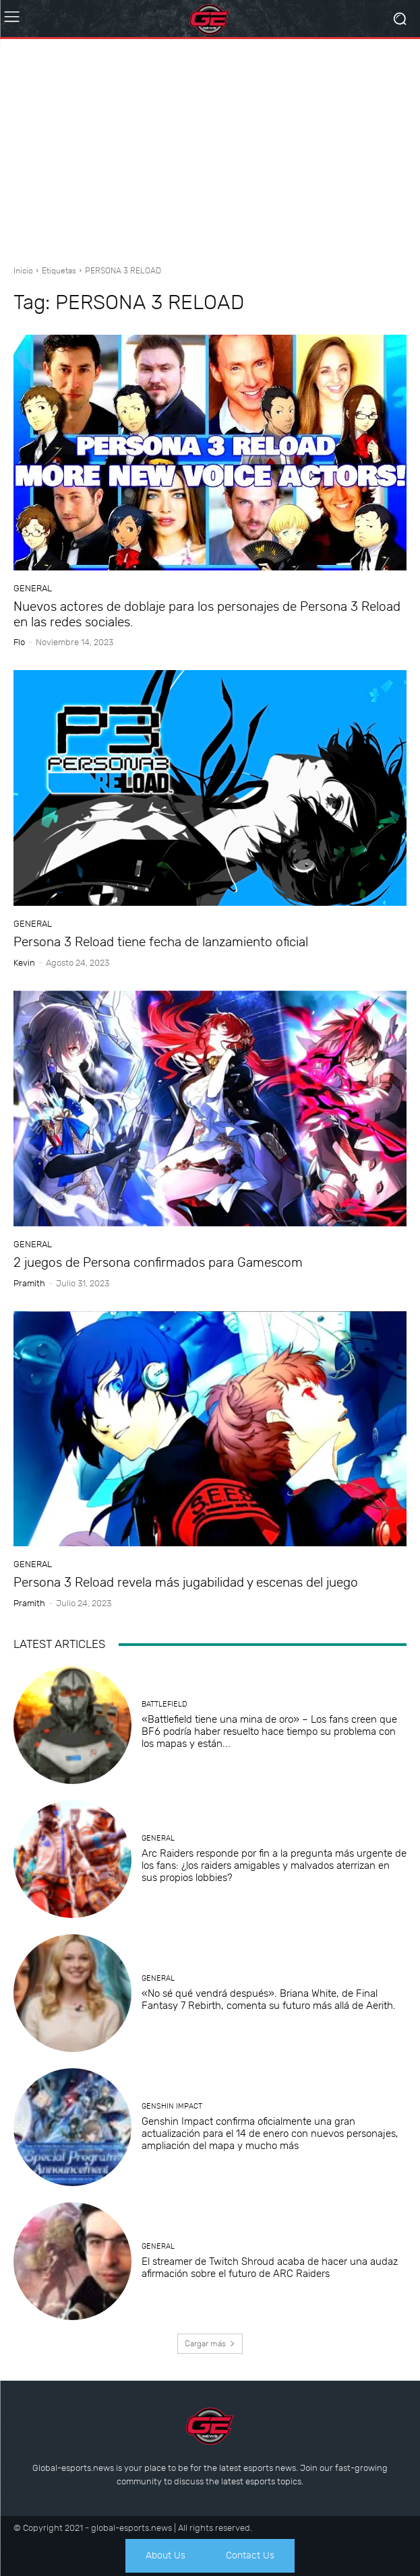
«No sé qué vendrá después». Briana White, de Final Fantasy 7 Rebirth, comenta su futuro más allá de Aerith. (269, 1999)
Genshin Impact (172, 2106)
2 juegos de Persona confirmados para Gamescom (158, 1262)
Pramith (29, 1283)
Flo (19, 642)
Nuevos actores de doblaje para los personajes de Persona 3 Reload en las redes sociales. (206, 614)
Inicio (23, 270)
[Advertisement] (210, 147)
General (32, 588)
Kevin (24, 963)
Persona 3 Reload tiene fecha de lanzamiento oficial (160, 942)
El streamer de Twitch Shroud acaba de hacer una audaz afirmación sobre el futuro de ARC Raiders (270, 2267)
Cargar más (210, 2343)
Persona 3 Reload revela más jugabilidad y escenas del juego (185, 1582)
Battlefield (164, 1704)
